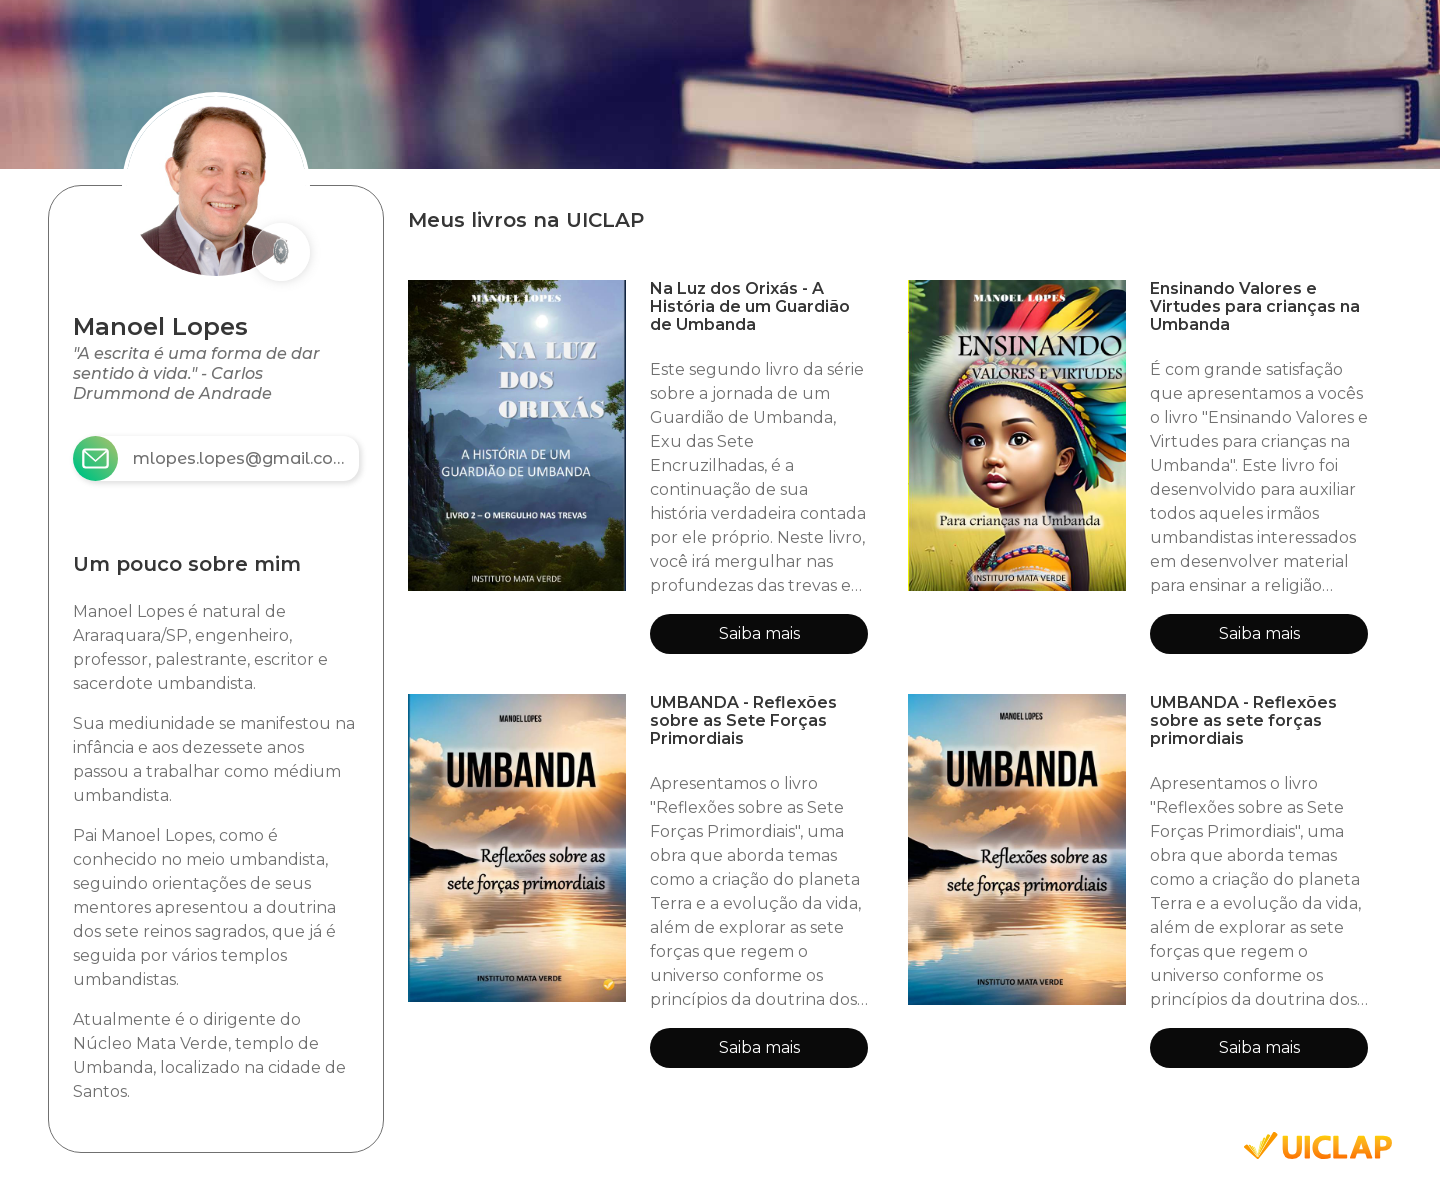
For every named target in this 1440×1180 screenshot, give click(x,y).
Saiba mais (759, 633)
